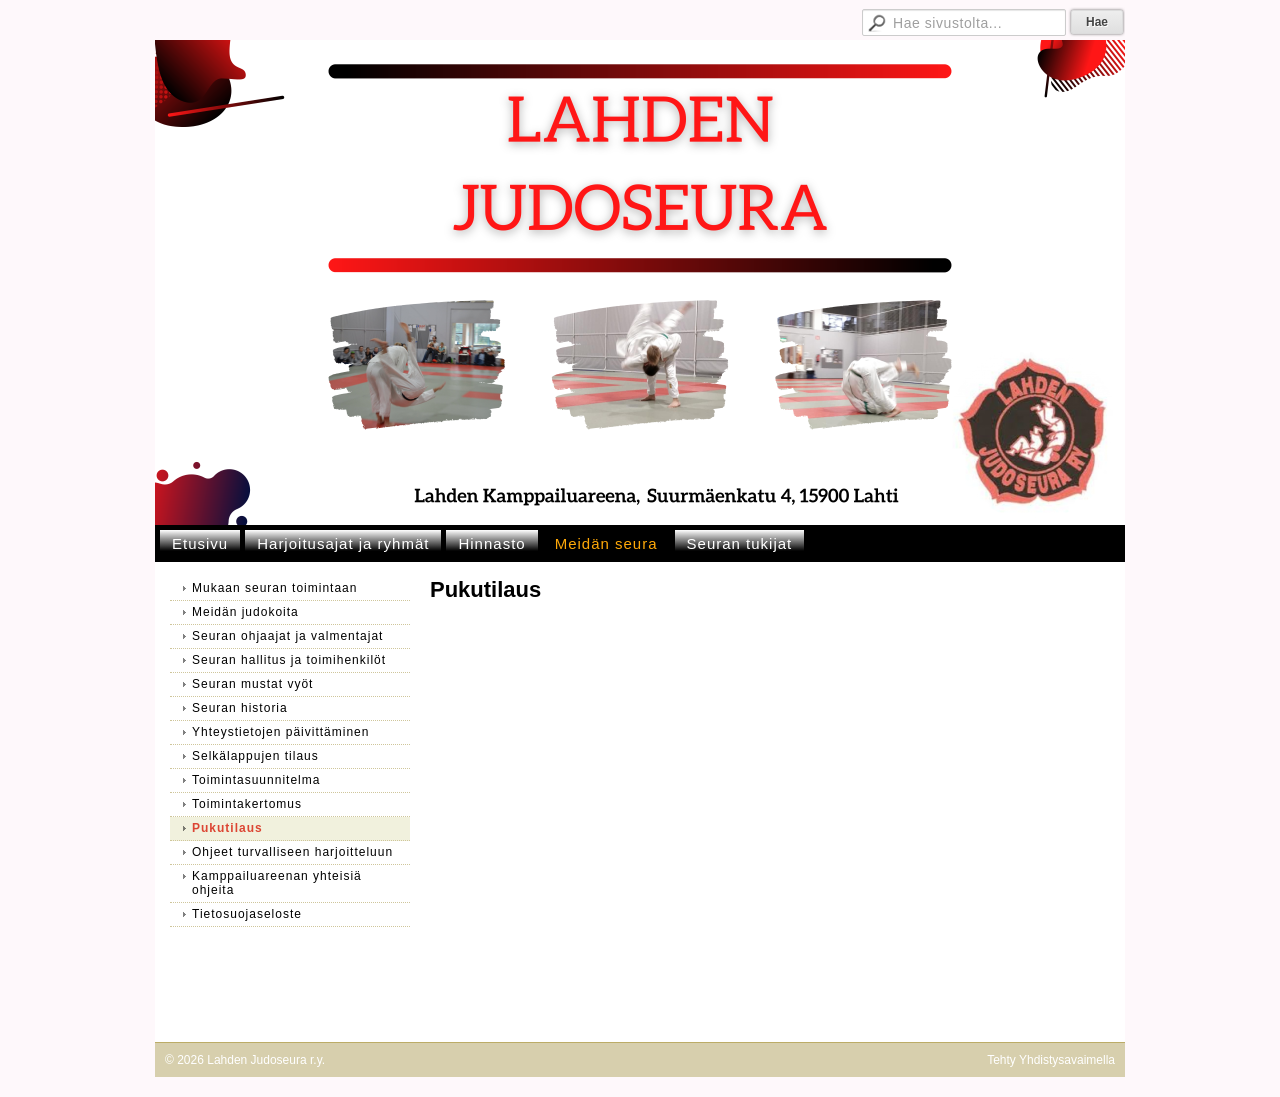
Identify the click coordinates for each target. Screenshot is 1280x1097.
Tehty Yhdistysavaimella (1051, 1060)
